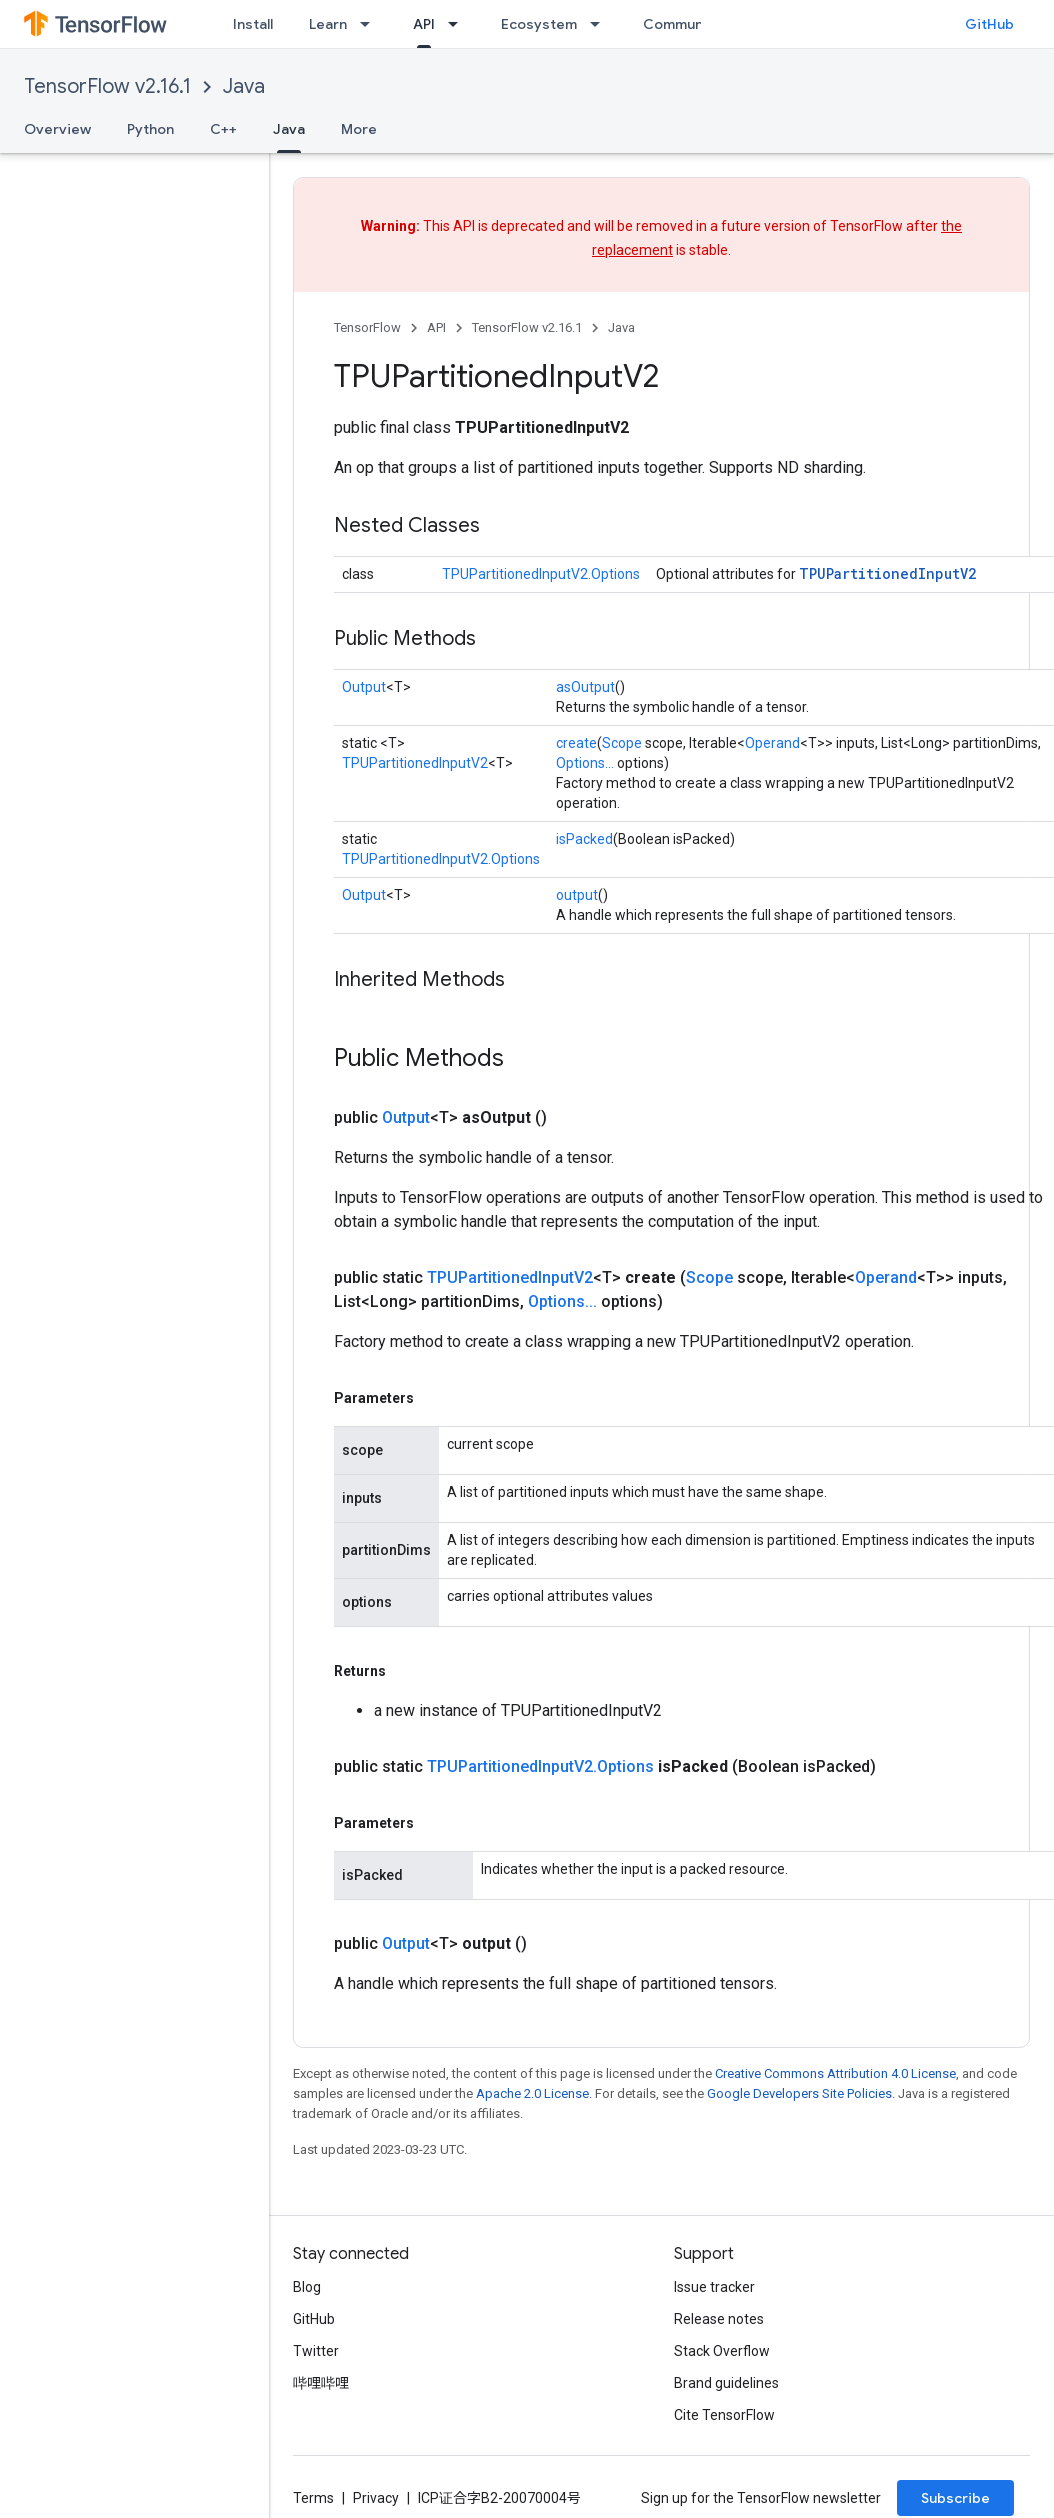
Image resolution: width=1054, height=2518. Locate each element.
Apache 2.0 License (532, 2093)
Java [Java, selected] (289, 129)
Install (253, 24)
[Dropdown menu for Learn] (371, 24)
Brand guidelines (726, 2383)
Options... (585, 763)
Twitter (316, 2351)
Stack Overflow (722, 2351)
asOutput (585, 687)
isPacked (584, 839)
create (576, 743)
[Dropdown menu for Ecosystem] (601, 24)
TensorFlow (367, 327)
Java (244, 86)
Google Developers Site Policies (799, 2093)
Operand (772, 743)
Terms (313, 2498)
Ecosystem (539, 24)
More (359, 129)
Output (364, 687)
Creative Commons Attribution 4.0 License (835, 2073)
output (577, 895)
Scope (622, 743)
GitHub (989, 24)
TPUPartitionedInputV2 (887, 573)
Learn (328, 24)
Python (150, 129)
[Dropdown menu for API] (459, 24)
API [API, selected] (424, 24)
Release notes (719, 2319)
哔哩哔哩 (321, 2383)
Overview (57, 129)
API (436, 327)
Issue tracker (714, 2287)
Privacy (376, 2498)
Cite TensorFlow (724, 2415)
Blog (307, 2287)
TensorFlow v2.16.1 (107, 86)
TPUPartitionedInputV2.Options (541, 574)
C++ (223, 129)
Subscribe (955, 2498)
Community (682, 24)
